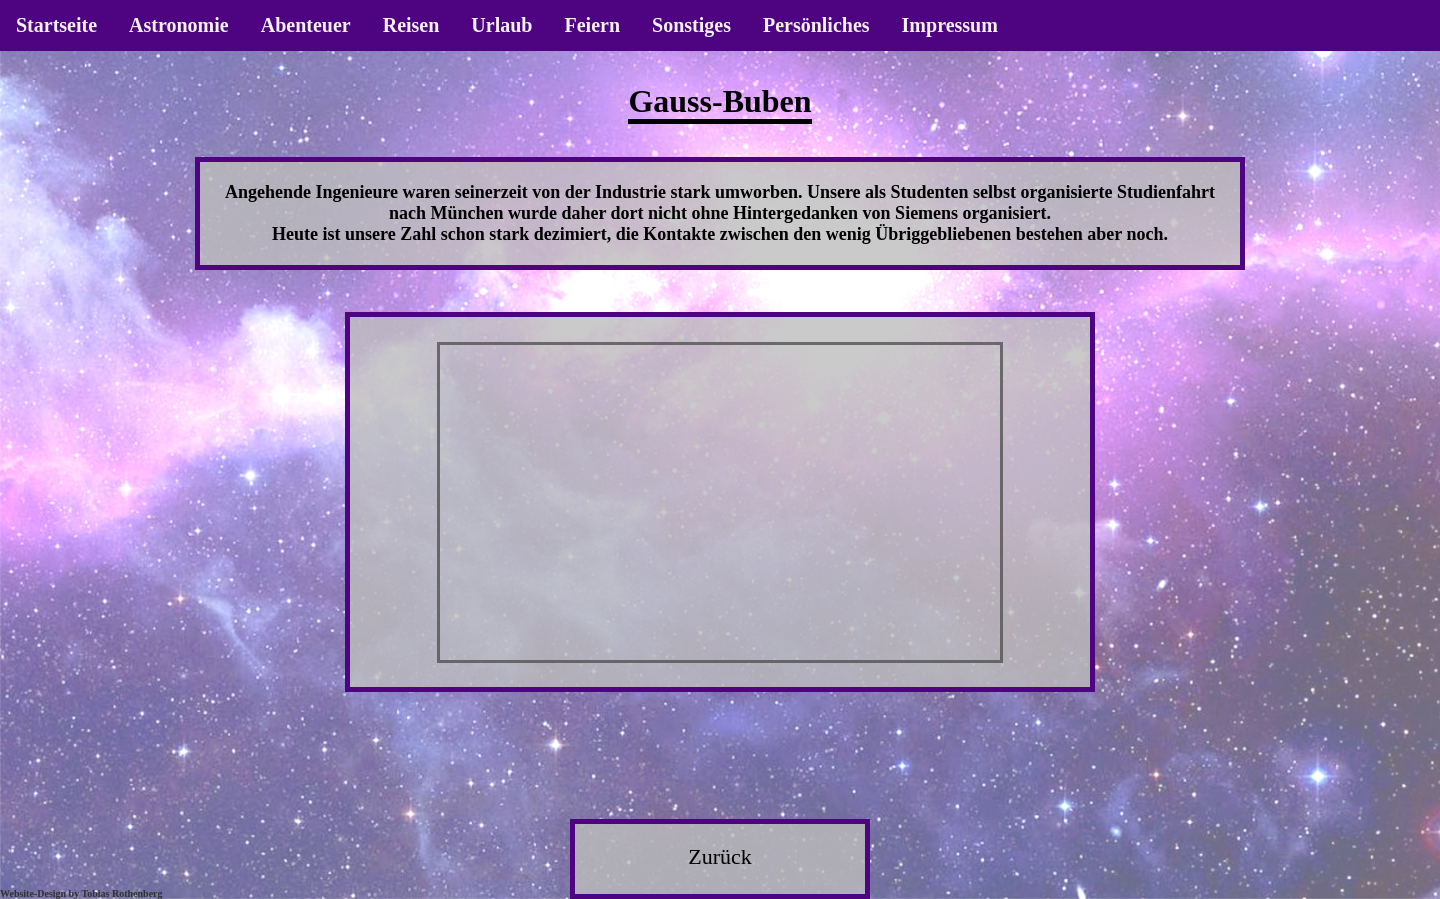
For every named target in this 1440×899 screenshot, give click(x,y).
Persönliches (816, 25)
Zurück (720, 856)
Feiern (592, 25)
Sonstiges (691, 25)
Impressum (950, 25)
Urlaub (501, 25)
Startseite (56, 25)
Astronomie (179, 25)
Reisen (411, 25)
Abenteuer (306, 25)
